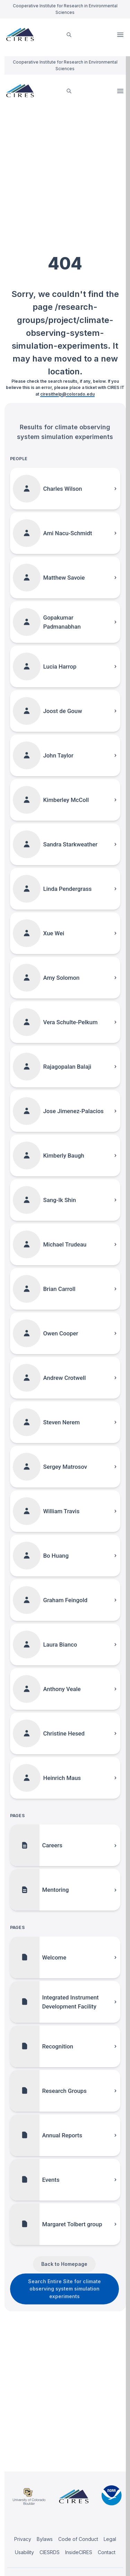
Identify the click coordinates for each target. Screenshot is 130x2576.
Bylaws (45, 2539)
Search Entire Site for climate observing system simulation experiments (64, 2288)
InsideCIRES (78, 2552)
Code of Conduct (78, 2539)
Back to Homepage (64, 2264)
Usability (24, 2552)
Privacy (22, 2539)
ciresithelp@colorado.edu (67, 394)
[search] (69, 34)
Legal (110, 2539)
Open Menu (121, 35)
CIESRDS (50, 2552)
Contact (106, 2552)
